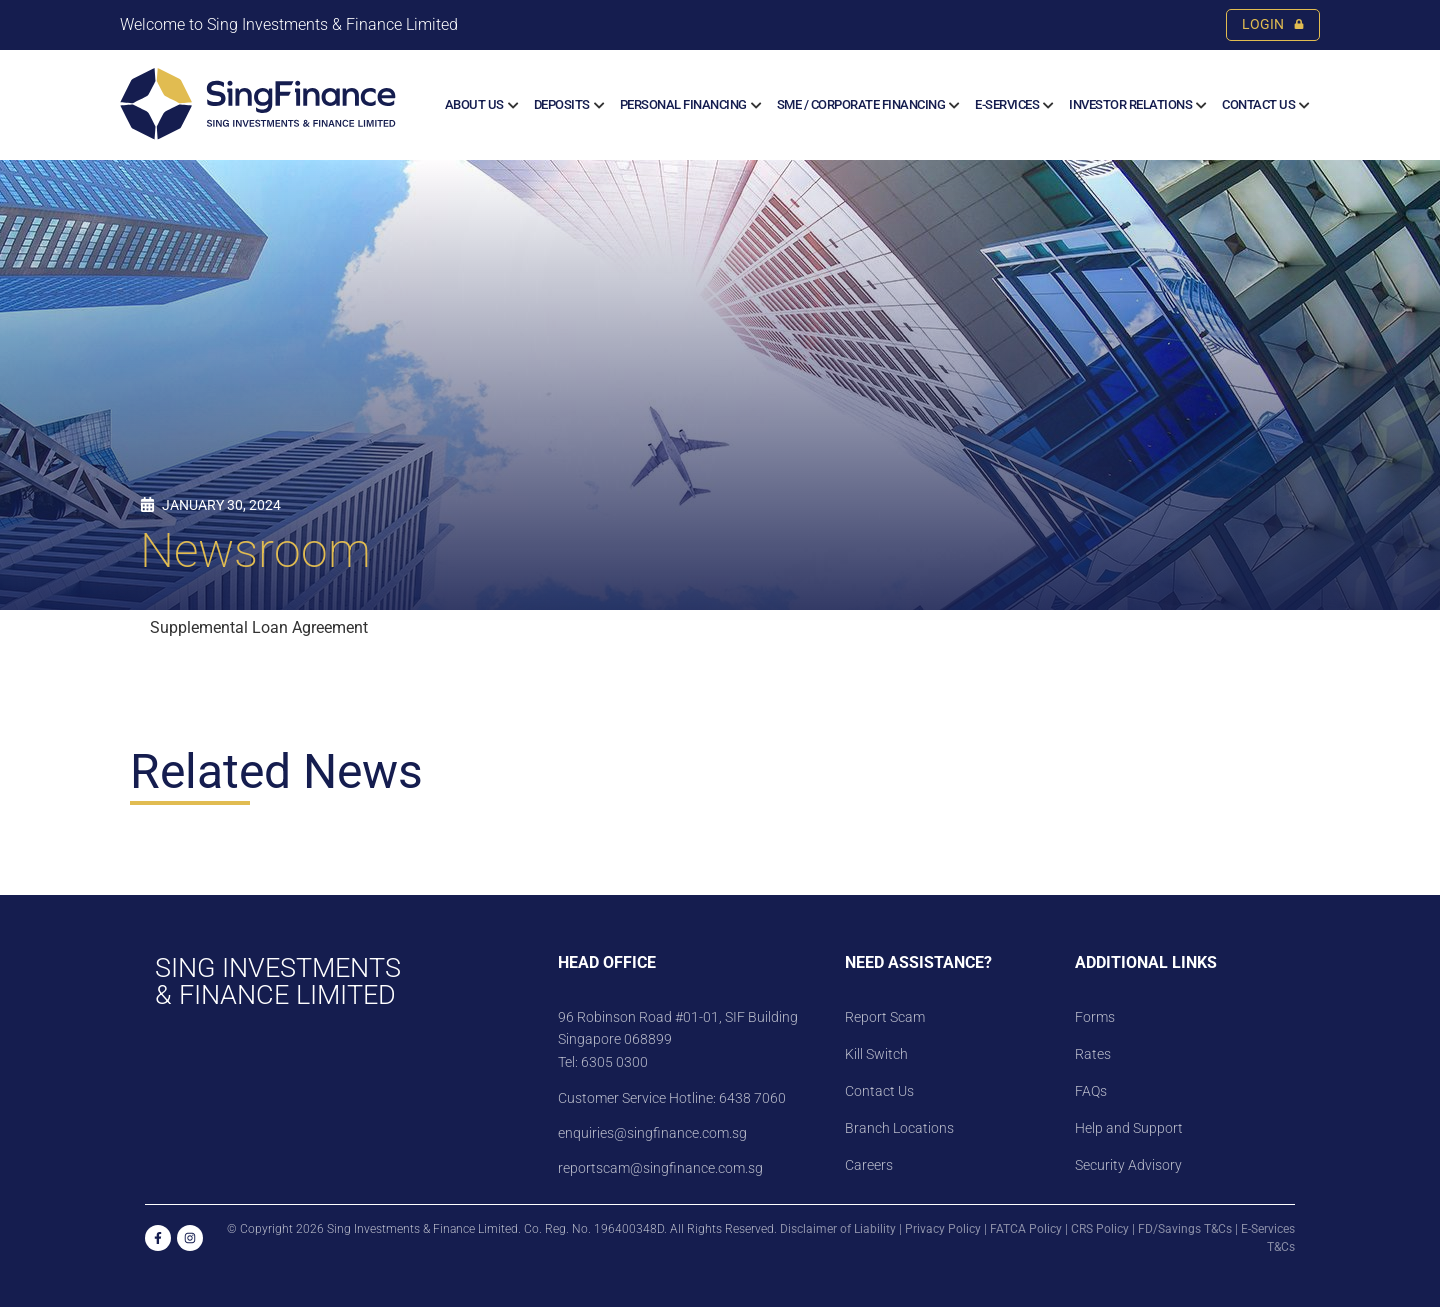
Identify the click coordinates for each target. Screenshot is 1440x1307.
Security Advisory (1128, 1165)
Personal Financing (683, 104)
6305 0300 (614, 1062)
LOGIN (1273, 24)
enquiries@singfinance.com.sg (652, 1133)
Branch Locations (899, 1128)
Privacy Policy (943, 1229)
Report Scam (885, 1017)
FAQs (1091, 1091)
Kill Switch (876, 1054)
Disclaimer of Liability (838, 1229)
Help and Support (1129, 1128)
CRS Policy (1100, 1229)
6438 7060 (751, 1098)
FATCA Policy (1026, 1229)
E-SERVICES (1007, 104)
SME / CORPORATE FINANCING (861, 104)
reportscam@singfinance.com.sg (660, 1168)
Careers (869, 1165)
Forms (1095, 1017)
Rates (1093, 1054)
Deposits (562, 104)
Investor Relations (1130, 104)
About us (474, 104)
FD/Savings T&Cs (1185, 1229)
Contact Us (1258, 104)
